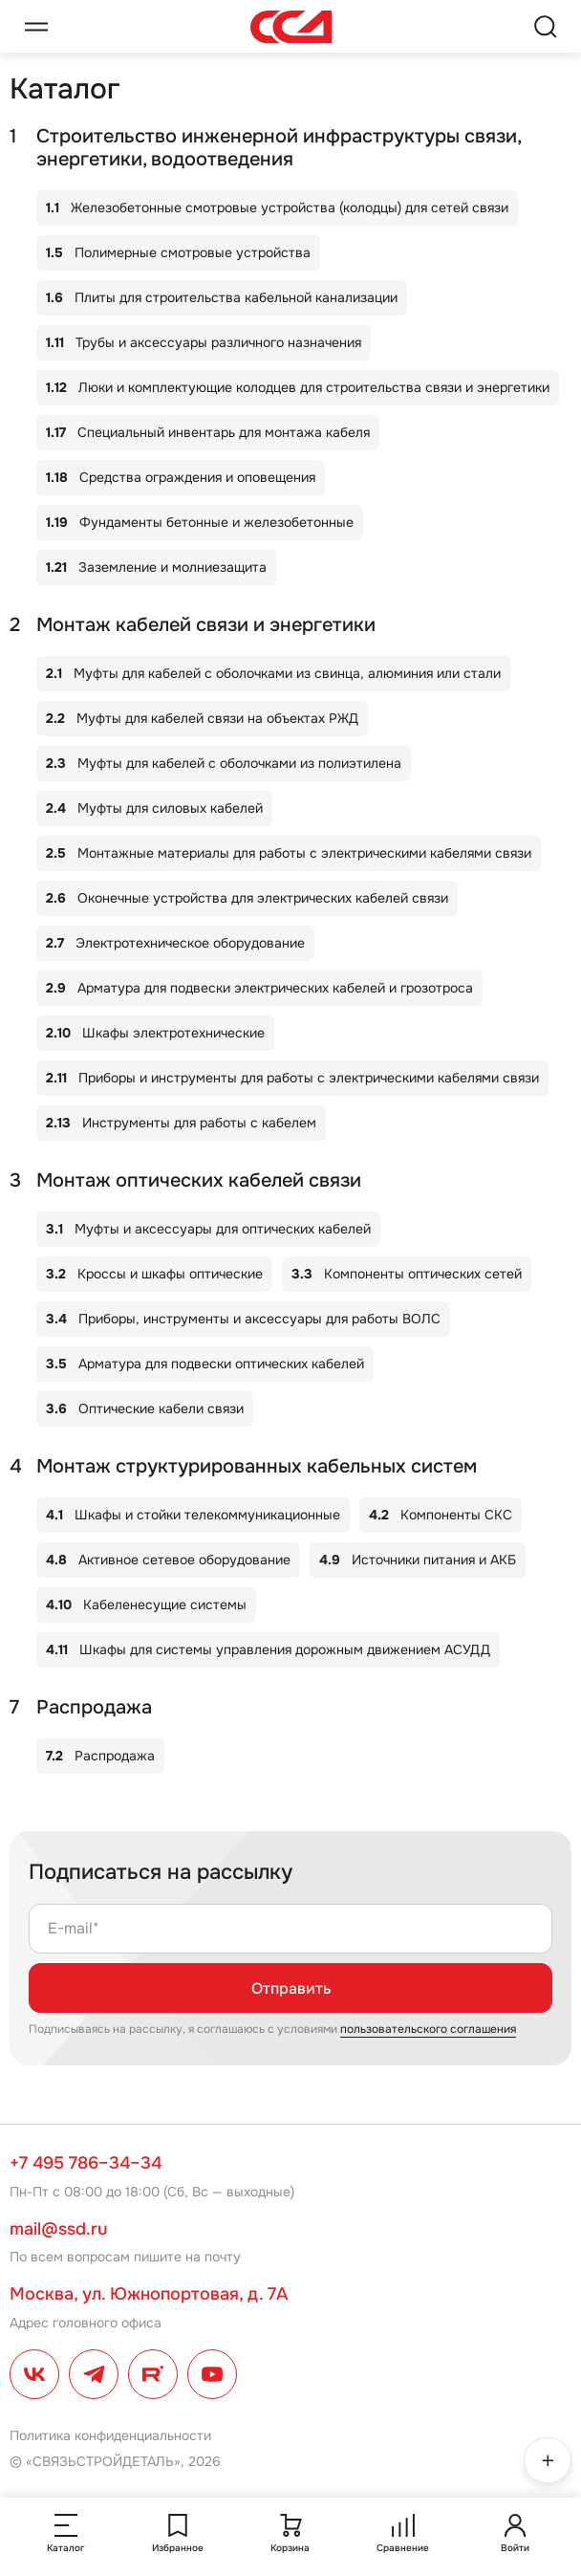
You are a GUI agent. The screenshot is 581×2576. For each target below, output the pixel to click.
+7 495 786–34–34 (85, 2162)
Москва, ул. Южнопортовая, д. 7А (149, 2293)
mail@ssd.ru (58, 2228)
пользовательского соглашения (428, 2029)
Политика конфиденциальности (110, 2435)
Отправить (291, 1988)
